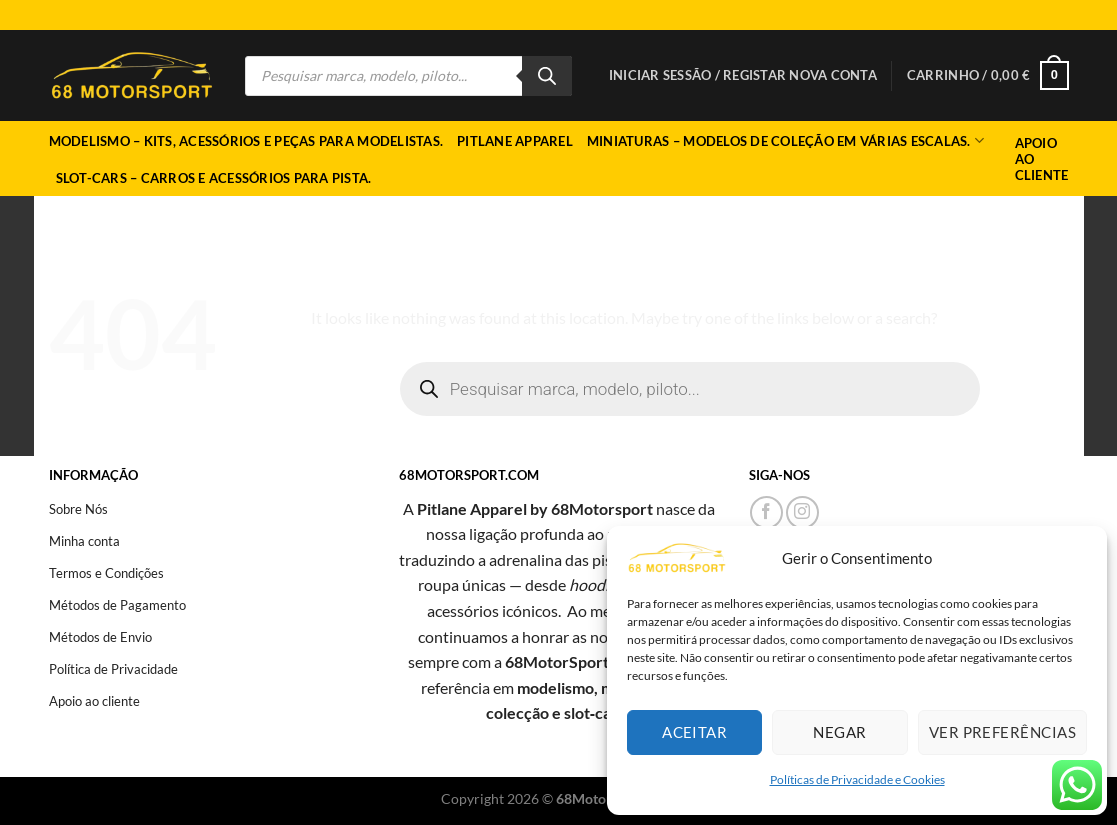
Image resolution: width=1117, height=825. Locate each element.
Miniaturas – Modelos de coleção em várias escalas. (785, 140)
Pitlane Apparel (515, 141)
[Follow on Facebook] (766, 512)
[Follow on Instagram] (802, 512)
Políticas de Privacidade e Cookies (857, 779)
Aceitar (694, 732)
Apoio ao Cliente (1042, 159)
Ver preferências (1002, 732)
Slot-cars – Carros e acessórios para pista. (214, 178)
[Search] (547, 76)
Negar (839, 732)
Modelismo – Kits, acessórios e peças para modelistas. (246, 141)
